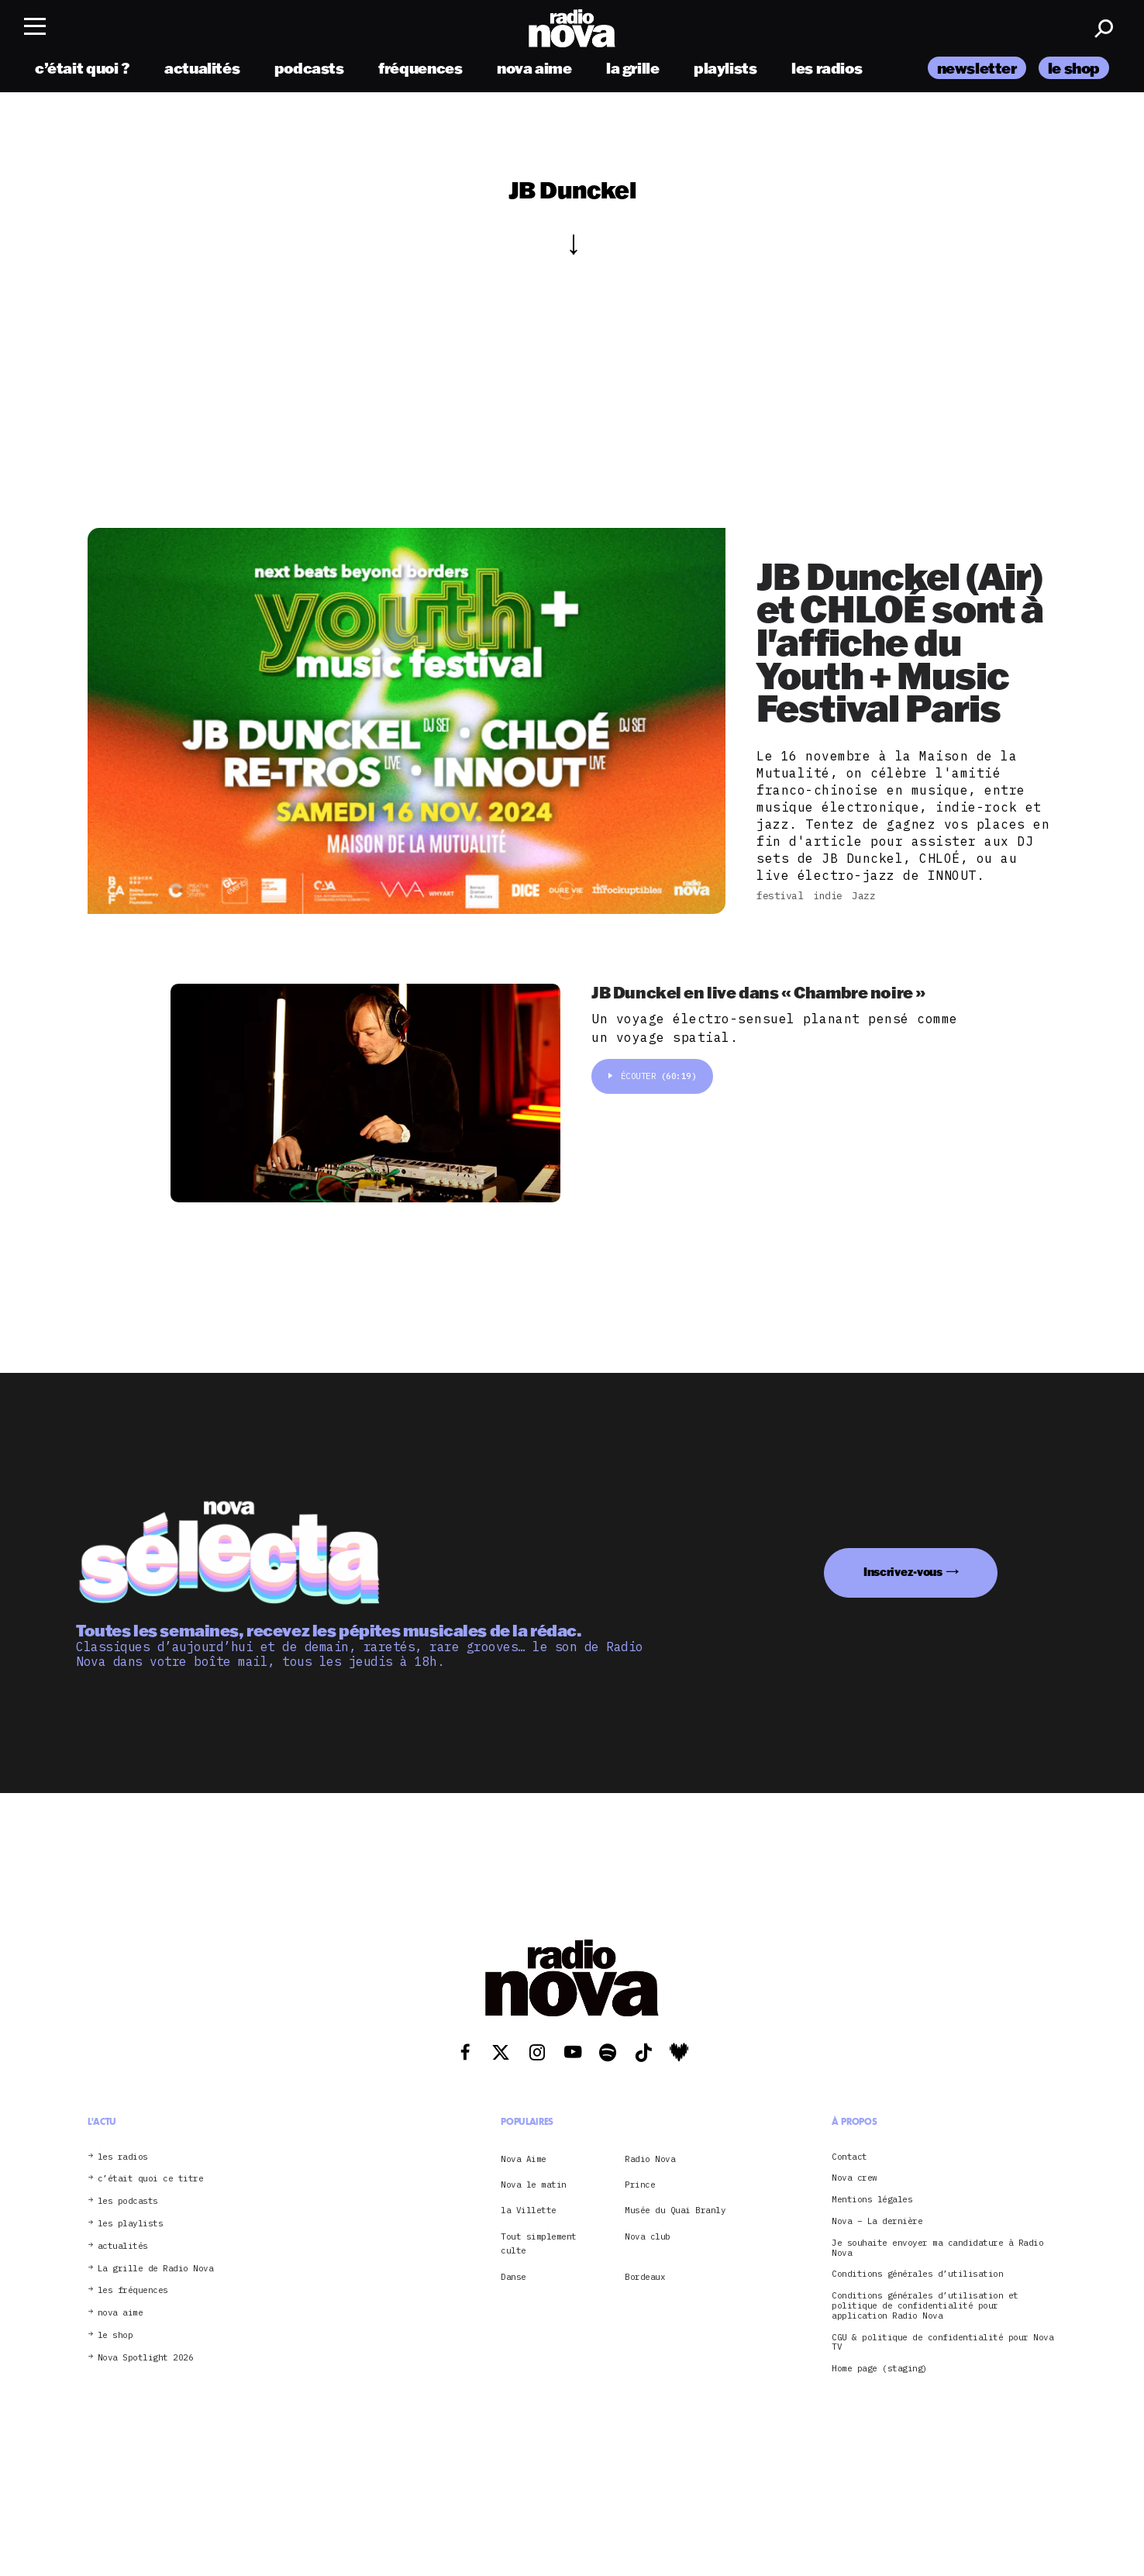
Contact (849, 2157)
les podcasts (128, 2201)
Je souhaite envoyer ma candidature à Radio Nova (937, 2248)
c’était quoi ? (82, 71)
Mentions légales (872, 2200)
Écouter (652, 1079)
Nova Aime (523, 2159)
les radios (826, 71)
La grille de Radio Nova (156, 2269)
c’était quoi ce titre (151, 2179)
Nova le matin (534, 2184)
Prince (640, 2184)
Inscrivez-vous (902, 1571)
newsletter (977, 71)
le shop (1074, 71)
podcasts (309, 71)
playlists (725, 71)
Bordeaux (645, 2276)
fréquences (420, 71)
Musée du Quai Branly (675, 2210)
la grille (633, 71)
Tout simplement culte (539, 2243)
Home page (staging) (880, 2369)
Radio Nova (650, 2159)
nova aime (534, 71)
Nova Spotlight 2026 (146, 2358)
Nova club (647, 2236)
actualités (201, 71)
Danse (513, 2276)
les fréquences (133, 2290)
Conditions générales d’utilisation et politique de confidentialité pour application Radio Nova (925, 2305)
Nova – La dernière (877, 2221)
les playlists (131, 2224)
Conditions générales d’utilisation (917, 2274)
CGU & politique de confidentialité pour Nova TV (942, 2343)
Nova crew (854, 2178)
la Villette (528, 2210)
